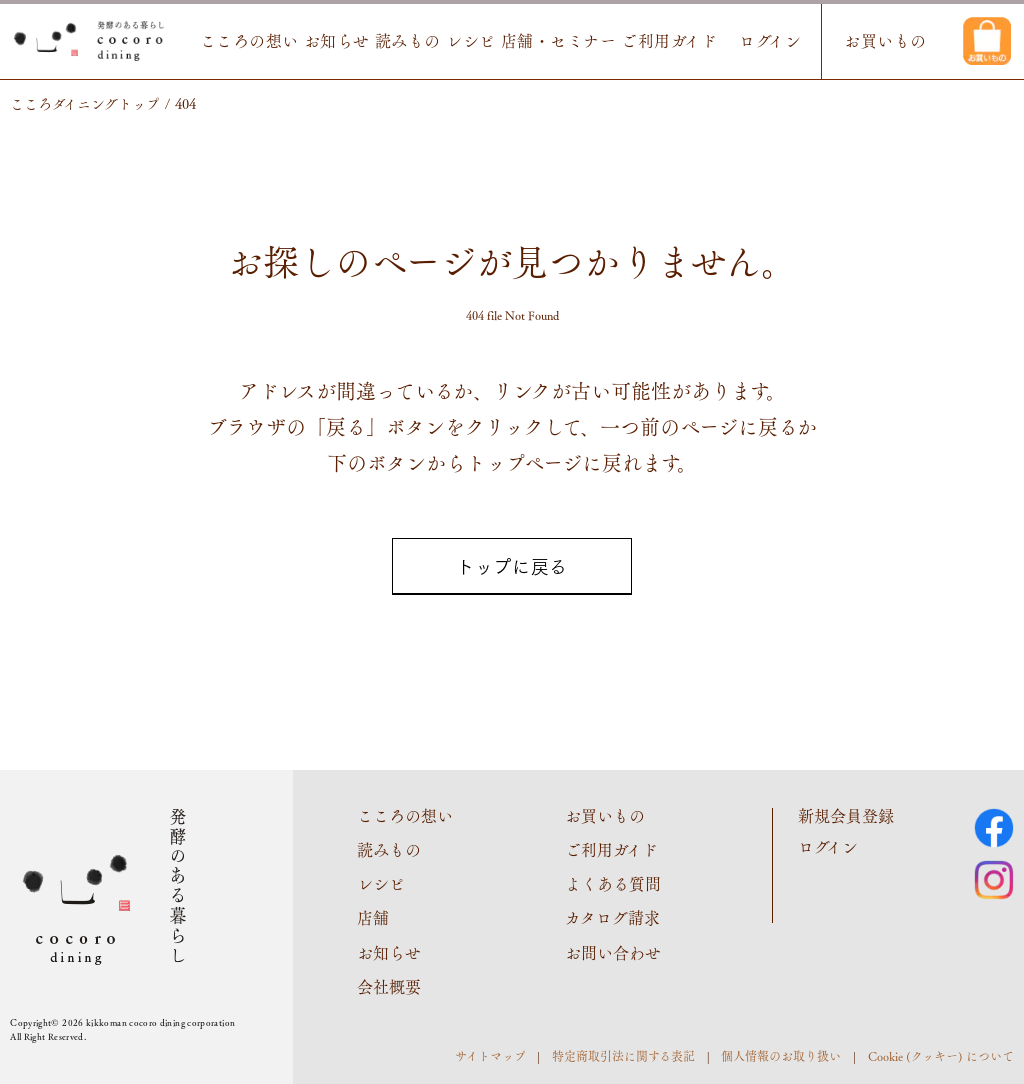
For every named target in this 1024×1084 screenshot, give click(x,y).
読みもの (408, 41)
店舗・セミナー (558, 41)
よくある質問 (613, 883)
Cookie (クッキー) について (941, 1056)
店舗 (373, 917)
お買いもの (885, 41)
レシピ (470, 41)
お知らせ (337, 41)
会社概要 (389, 986)
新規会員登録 (846, 815)
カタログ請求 (612, 917)
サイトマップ (490, 1056)
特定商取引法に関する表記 (623, 1056)
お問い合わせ (613, 952)
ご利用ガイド (669, 41)
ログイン (770, 41)
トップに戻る (511, 566)
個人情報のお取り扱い (781, 1056)
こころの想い (249, 41)
